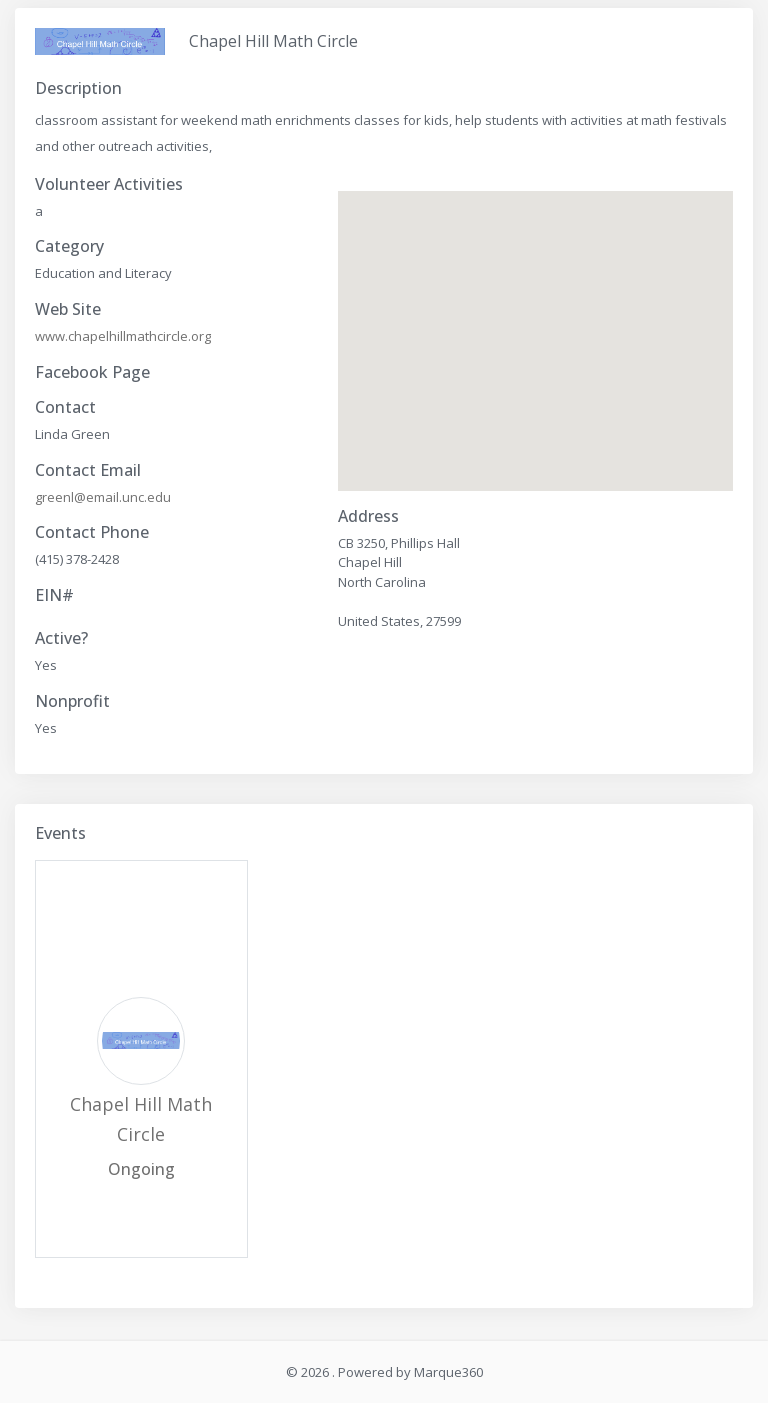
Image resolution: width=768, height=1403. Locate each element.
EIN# (54, 595)
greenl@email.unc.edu (103, 497)
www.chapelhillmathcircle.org (123, 336)
